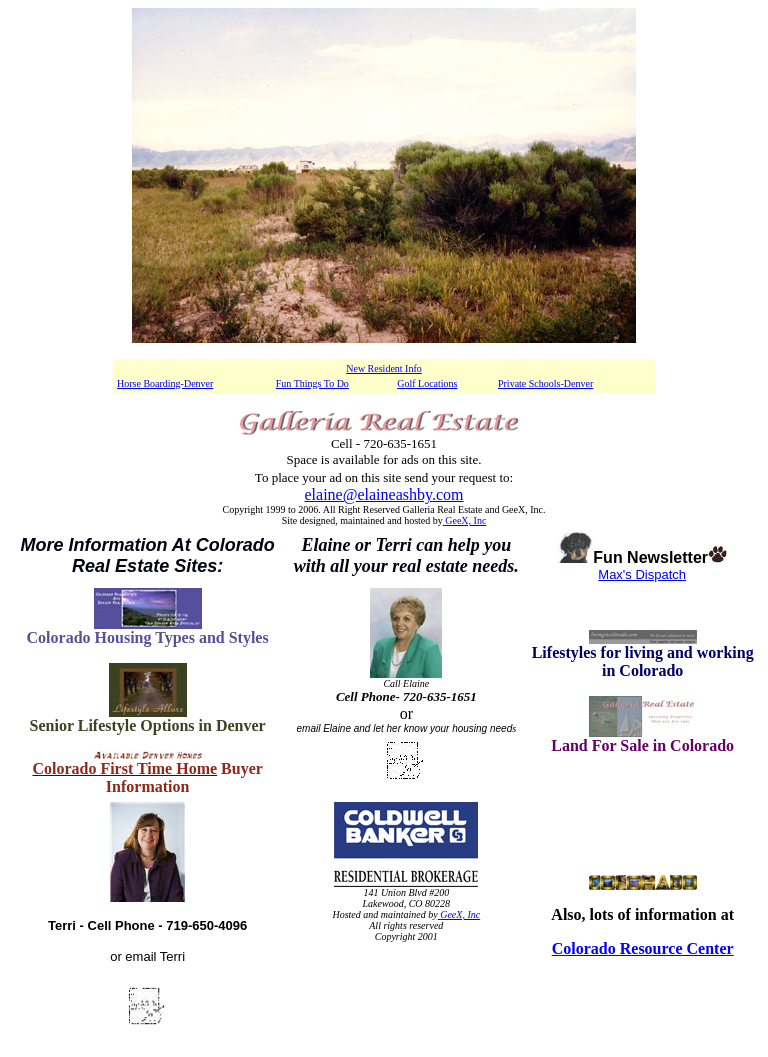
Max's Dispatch (642, 574)
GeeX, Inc (465, 520)
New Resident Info (384, 368)
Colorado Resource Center (643, 948)
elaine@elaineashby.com (384, 494)
